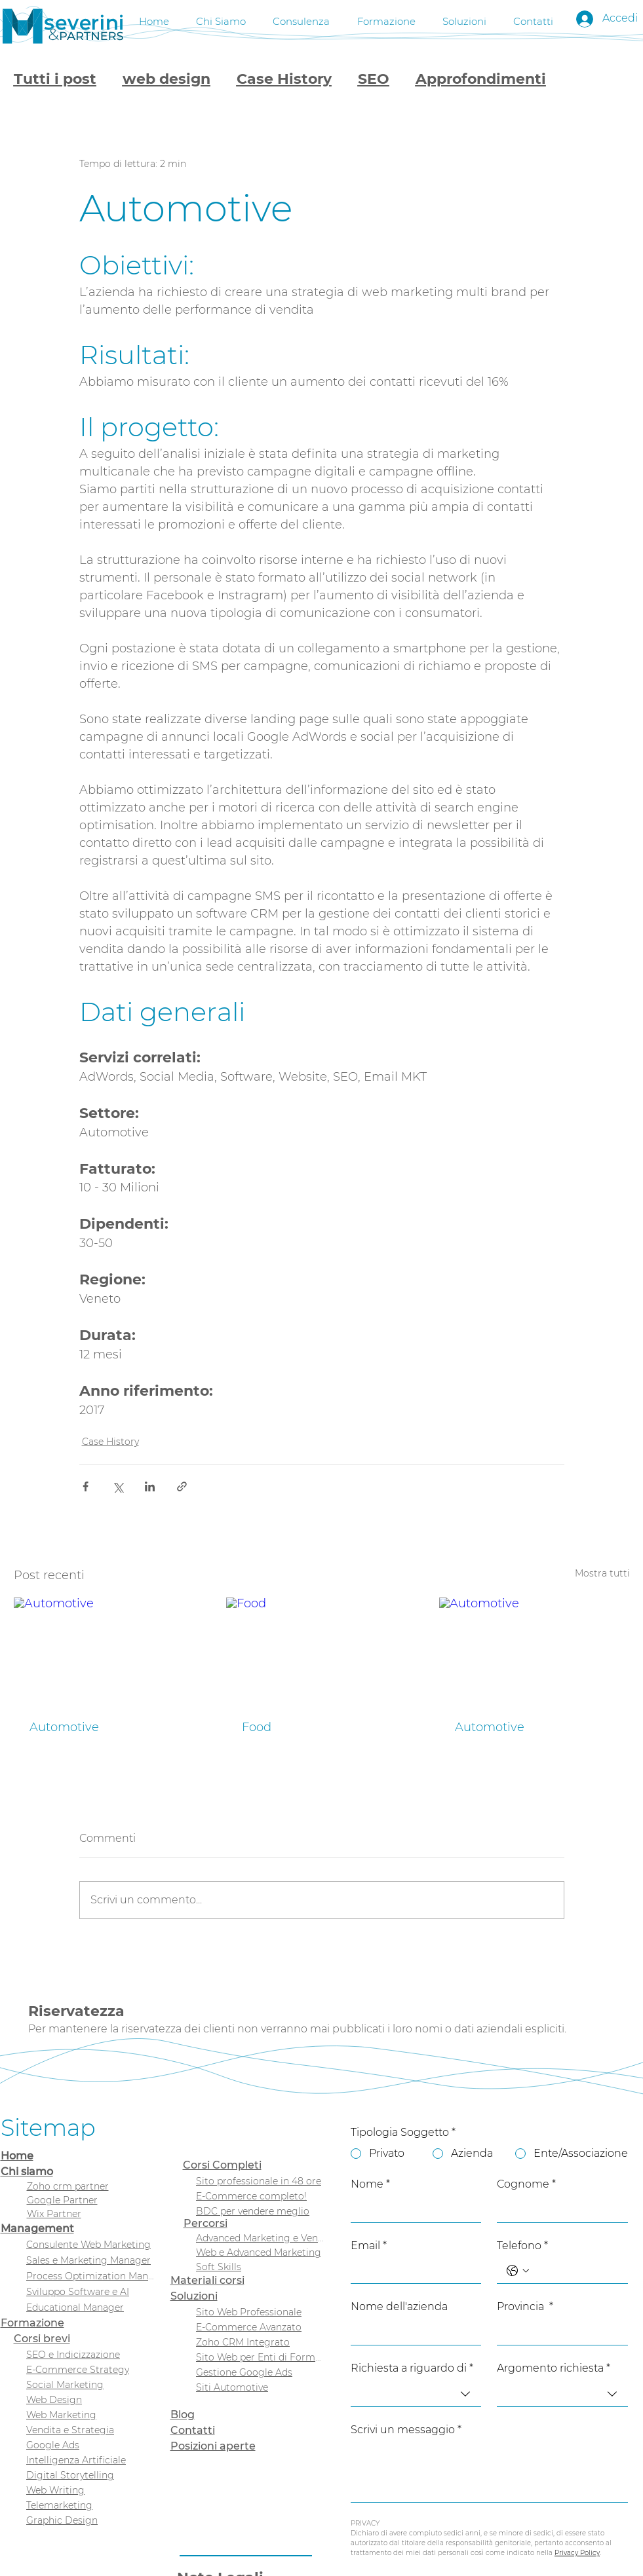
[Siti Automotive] (260, 2387)
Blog (182, 2414)
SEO (373, 79)
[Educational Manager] (90, 2307)
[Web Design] (90, 2399)
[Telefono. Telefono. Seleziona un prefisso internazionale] (518, 2271)
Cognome (526, 2184)
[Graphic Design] (90, 2520)
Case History (284, 79)
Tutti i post (55, 79)
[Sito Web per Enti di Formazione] (260, 2357)
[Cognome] (558, 2209)
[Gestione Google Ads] (260, 2372)
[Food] (321, 1651)
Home (17, 2156)
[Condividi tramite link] (182, 1486)
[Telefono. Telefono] (575, 2270)
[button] (301, 19)
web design (166, 79)
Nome (370, 2184)
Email (369, 2246)
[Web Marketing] (90, 2414)
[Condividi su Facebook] (85, 1486)
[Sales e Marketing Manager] (90, 2260)
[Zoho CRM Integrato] (260, 2342)
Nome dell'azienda (399, 2306)
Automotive (64, 1727)
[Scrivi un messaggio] (489, 2472)
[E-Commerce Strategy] (90, 2369)
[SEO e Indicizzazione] (90, 2354)
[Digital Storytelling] (90, 2474)
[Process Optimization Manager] (90, 2275)
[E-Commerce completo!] (260, 2196)
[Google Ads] (90, 2444)
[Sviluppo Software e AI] (90, 2291)
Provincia (525, 2307)
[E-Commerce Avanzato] (260, 2327)
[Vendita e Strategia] (90, 2429)
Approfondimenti (481, 79)
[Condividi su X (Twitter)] (117, 1486)
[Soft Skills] (260, 2267)
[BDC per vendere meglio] (260, 2211)
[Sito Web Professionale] (260, 2312)
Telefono (522, 2246)
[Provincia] (558, 2332)
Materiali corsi (207, 2280)
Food (256, 1727)
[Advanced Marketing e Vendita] (260, 2238)
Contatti (192, 2430)
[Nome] (412, 2209)
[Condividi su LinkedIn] (150, 1486)
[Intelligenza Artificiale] (90, 2459)
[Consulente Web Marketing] (90, 2244)
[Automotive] (109, 1650)
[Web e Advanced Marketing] (260, 2252)
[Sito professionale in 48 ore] (260, 2181)
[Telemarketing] (90, 2505)
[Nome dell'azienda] (412, 2332)
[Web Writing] (90, 2489)
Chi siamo (27, 2171)
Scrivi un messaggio (406, 2430)
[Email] (412, 2270)
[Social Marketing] (90, 2384)
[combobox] (416, 2394)
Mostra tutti (602, 1573)
